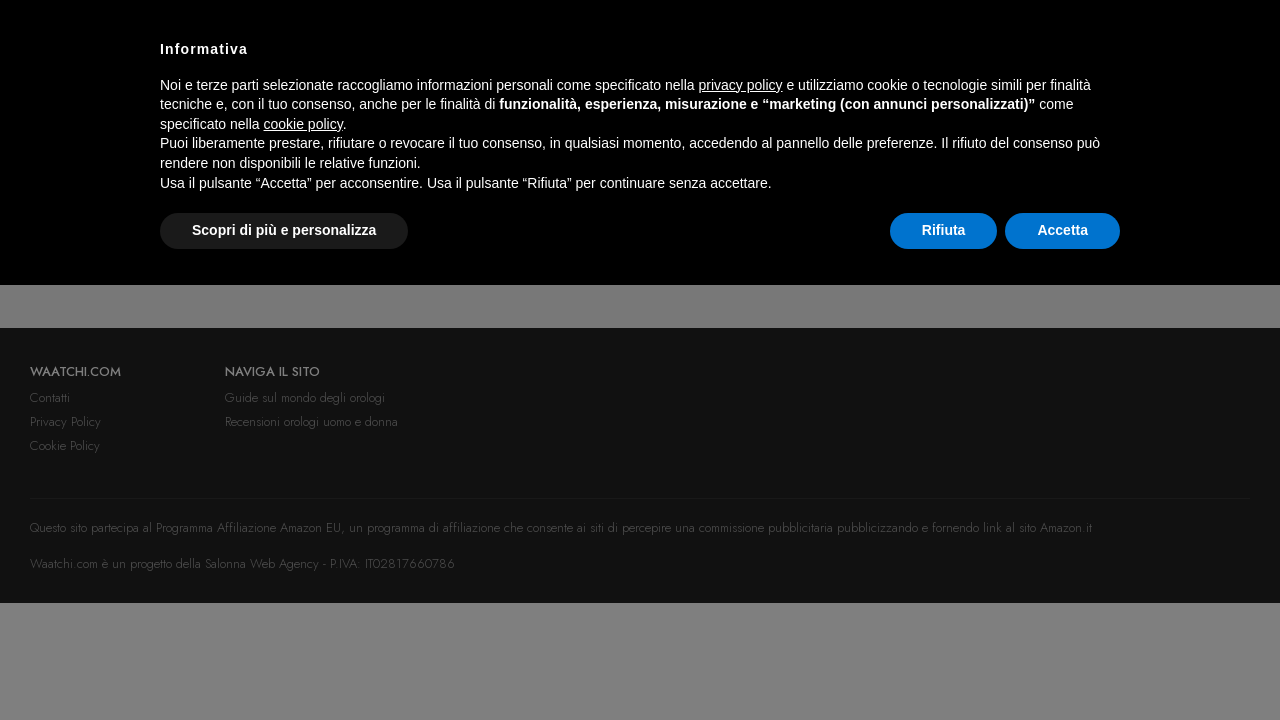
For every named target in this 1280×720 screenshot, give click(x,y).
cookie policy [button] (303, 124)
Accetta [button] (1062, 230)
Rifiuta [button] (944, 230)
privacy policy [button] (741, 85)
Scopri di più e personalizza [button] (284, 230)
